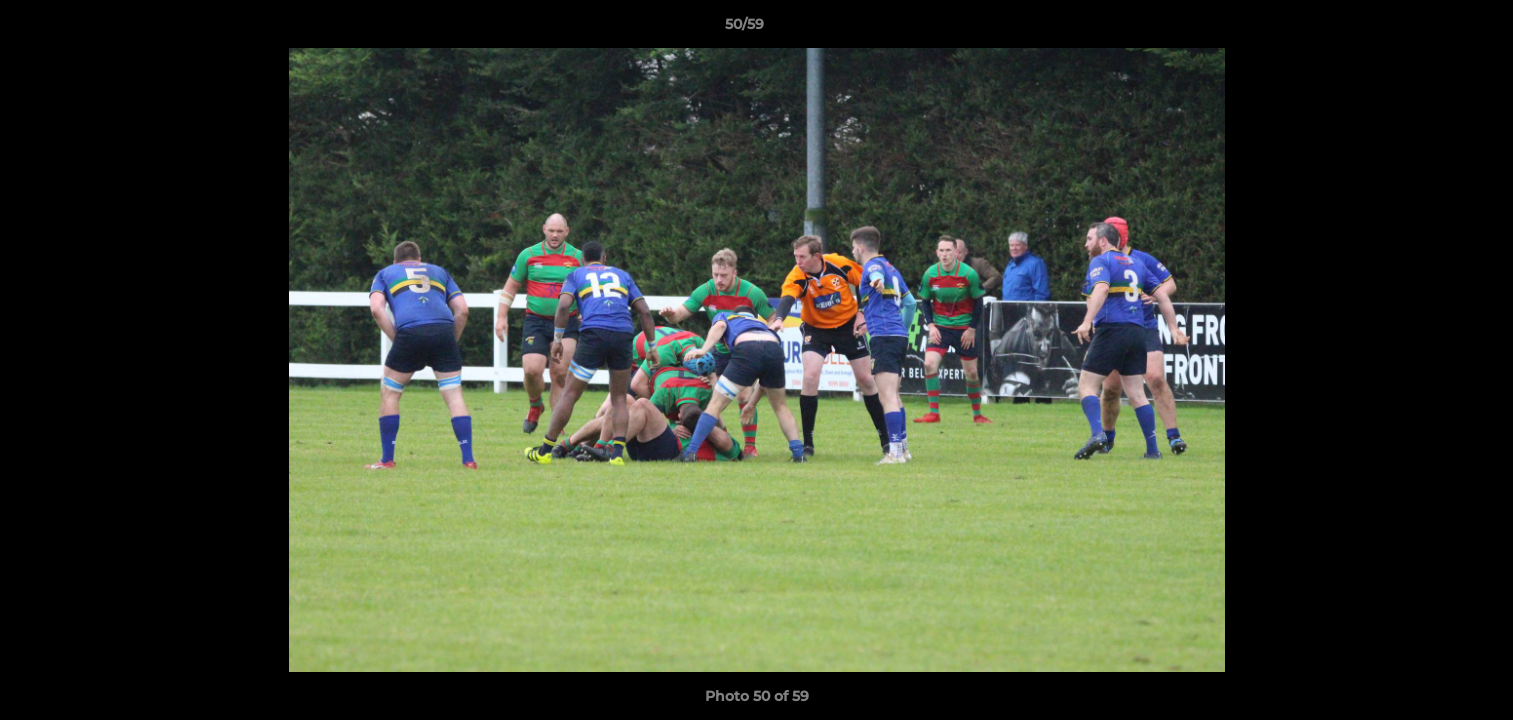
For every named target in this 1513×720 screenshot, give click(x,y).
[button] (1429, 29)
